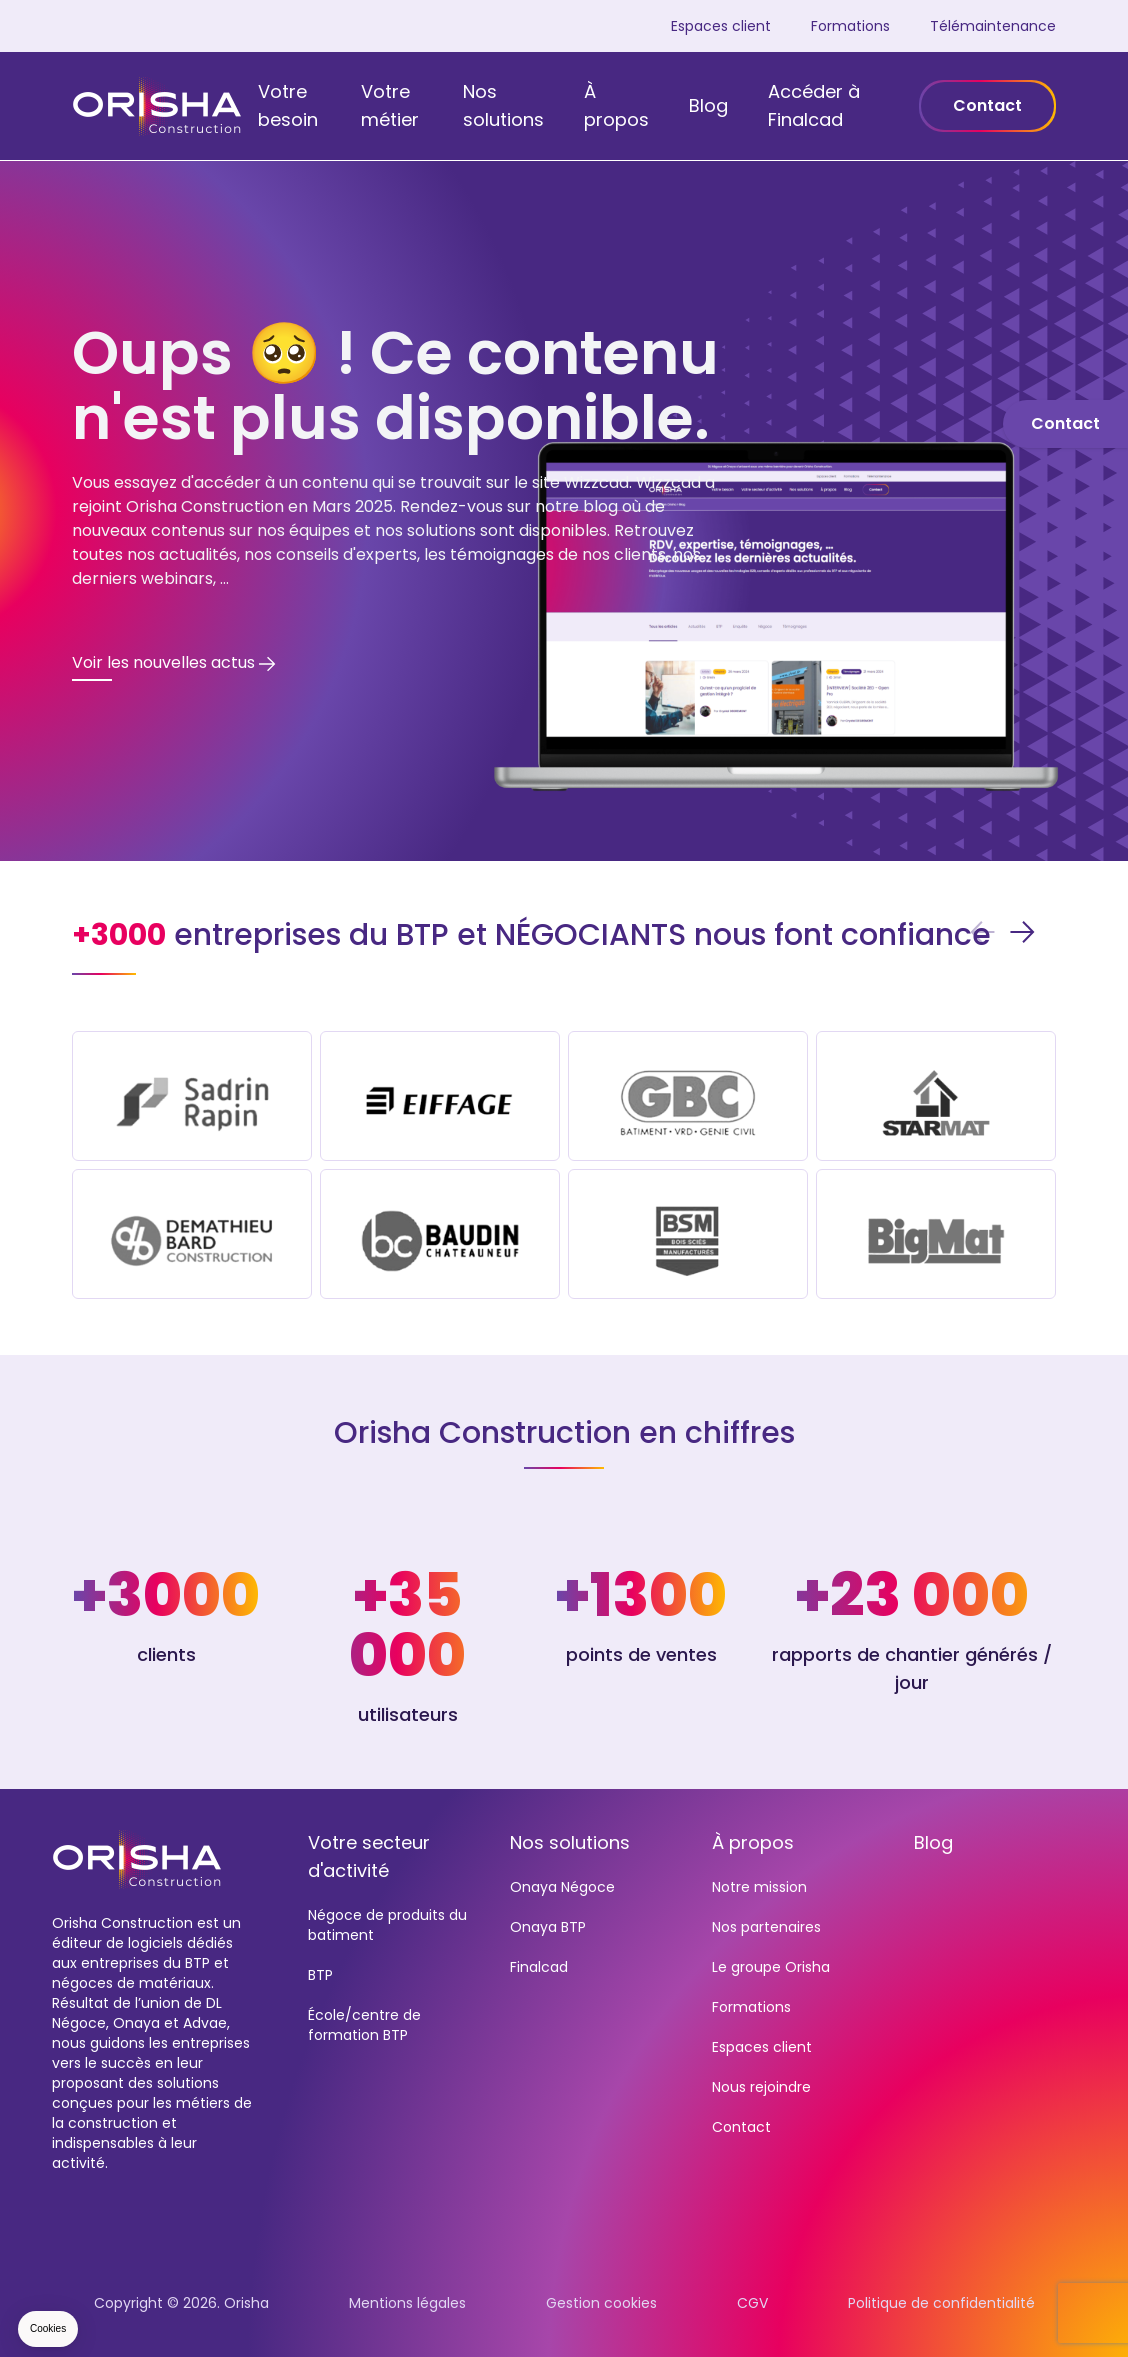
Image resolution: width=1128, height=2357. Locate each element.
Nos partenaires (766, 1927)
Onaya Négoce (562, 1887)
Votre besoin (288, 105)
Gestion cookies (601, 2303)
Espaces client (721, 26)
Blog (708, 105)
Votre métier (390, 105)
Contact (987, 105)
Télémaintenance (993, 26)
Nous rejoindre (761, 2087)
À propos (616, 105)
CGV (752, 2303)
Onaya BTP (548, 1927)
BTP (320, 1975)
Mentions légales (407, 2303)
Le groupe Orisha (771, 1967)
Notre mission (759, 1887)
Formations (850, 26)
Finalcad (539, 1967)
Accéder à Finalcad (814, 105)
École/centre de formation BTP (364, 2025)
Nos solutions (503, 105)
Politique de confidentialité (941, 2303)
